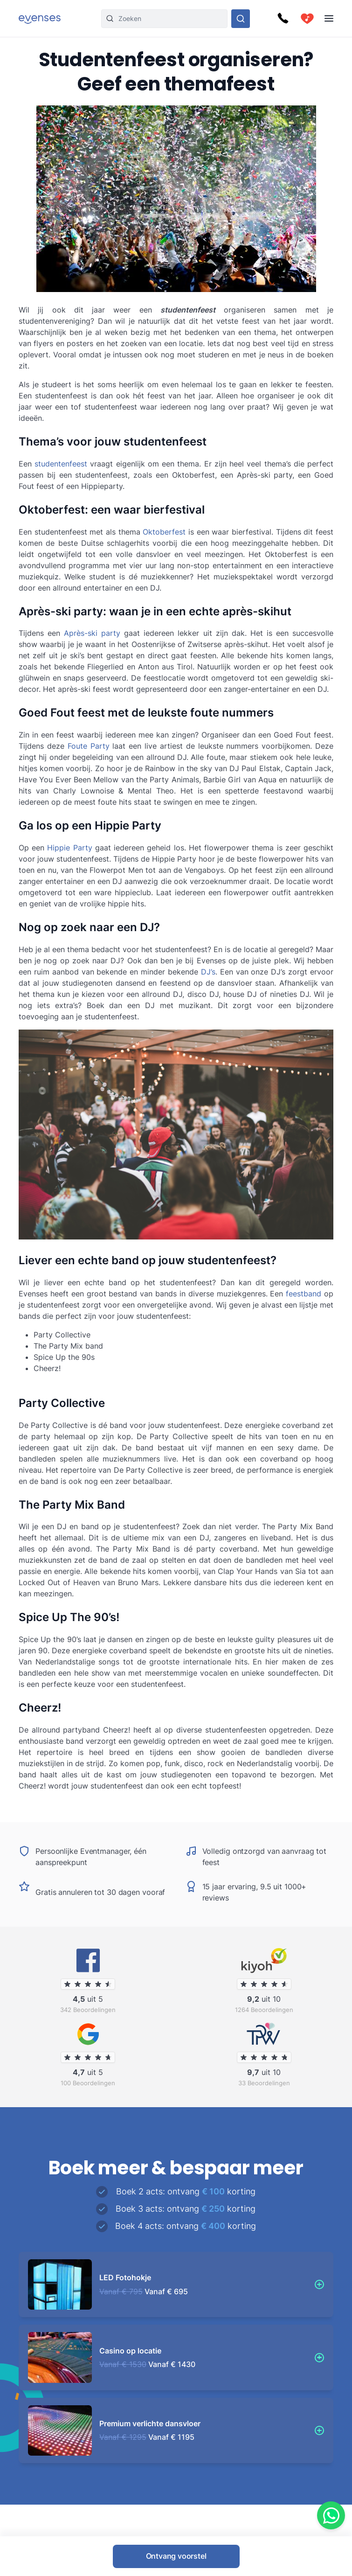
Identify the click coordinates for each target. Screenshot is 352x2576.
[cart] (307, 19)
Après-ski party (92, 633)
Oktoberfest (164, 531)
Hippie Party (69, 847)
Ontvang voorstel (176, 2556)
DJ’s (208, 971)
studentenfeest (61, 463)
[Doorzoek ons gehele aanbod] (240, 18)
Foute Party (89, 746)
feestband (303, 1293)
